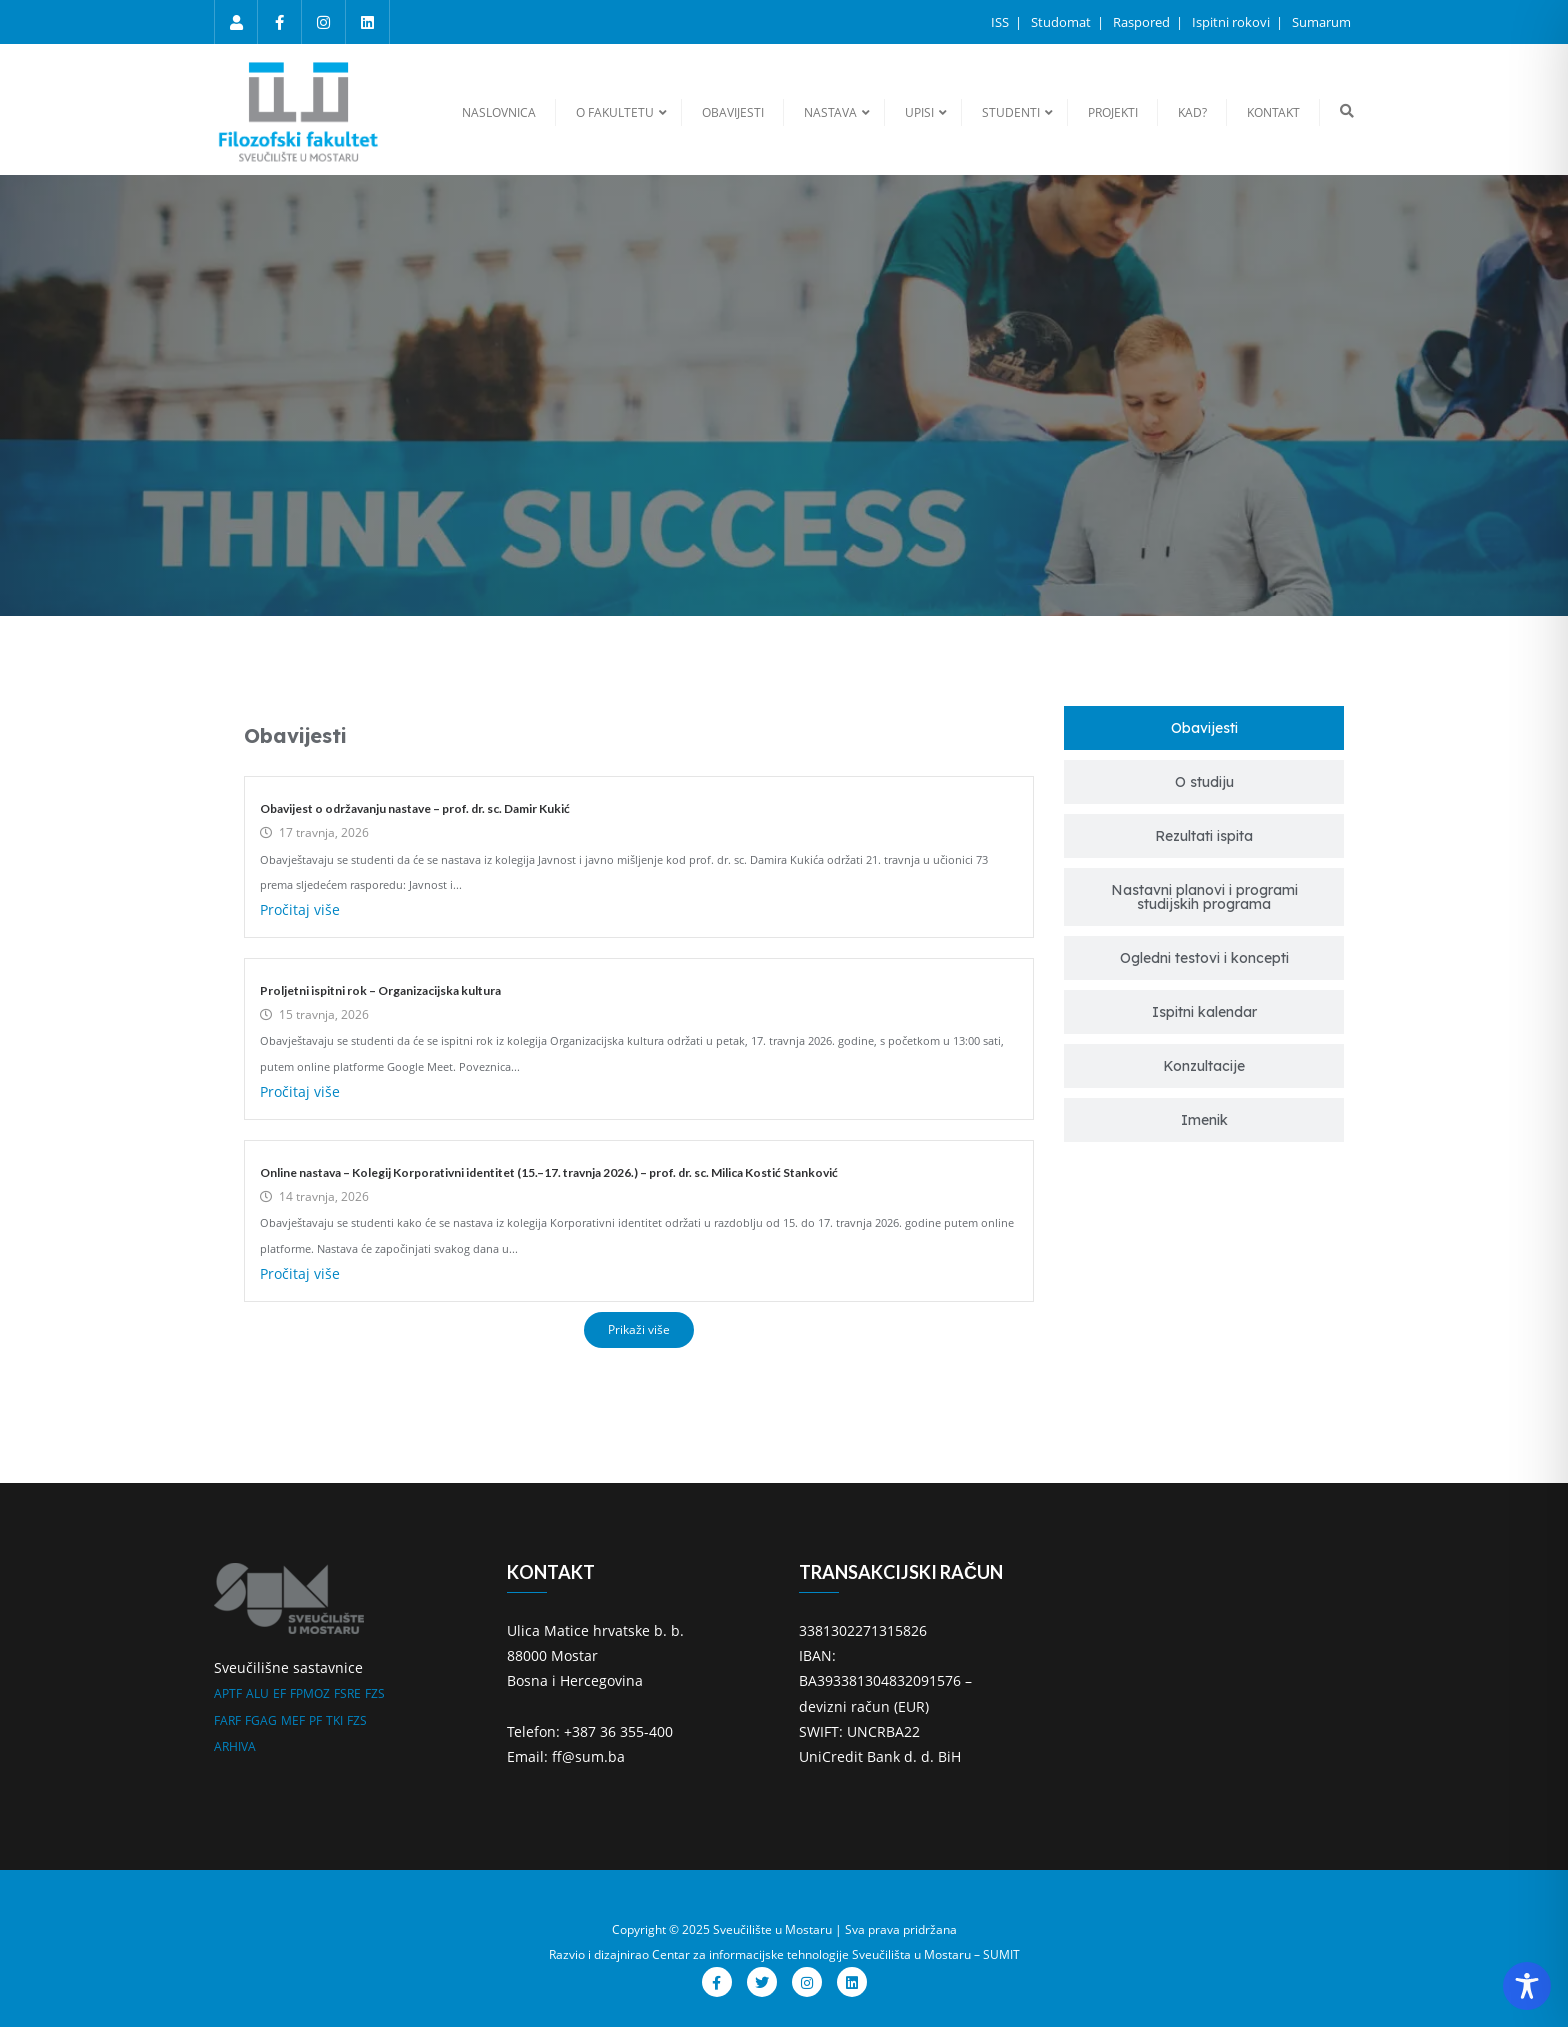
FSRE (347, 1693)
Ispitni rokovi (1232, 22)
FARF (227, 1720)
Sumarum (1321, 22)
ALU (257, 1693)
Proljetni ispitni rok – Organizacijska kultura (380, 990)
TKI (334, 1720)
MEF (293, 1720)
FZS (375, 1693)
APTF (228, 1693)
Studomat (1062, 22)
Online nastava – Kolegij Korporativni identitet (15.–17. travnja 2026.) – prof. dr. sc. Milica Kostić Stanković (549, 1172)
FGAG (261, 1720)
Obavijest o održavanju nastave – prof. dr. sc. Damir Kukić (415, 808)
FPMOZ (310, 1693)
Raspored (1143, 22)
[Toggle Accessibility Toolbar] (1527, 1986)
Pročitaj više (300, 909)
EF (279, 1693)
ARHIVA (235, 1746)
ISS (1001, 22)
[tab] (1204, 728)
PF (315, 1720)
